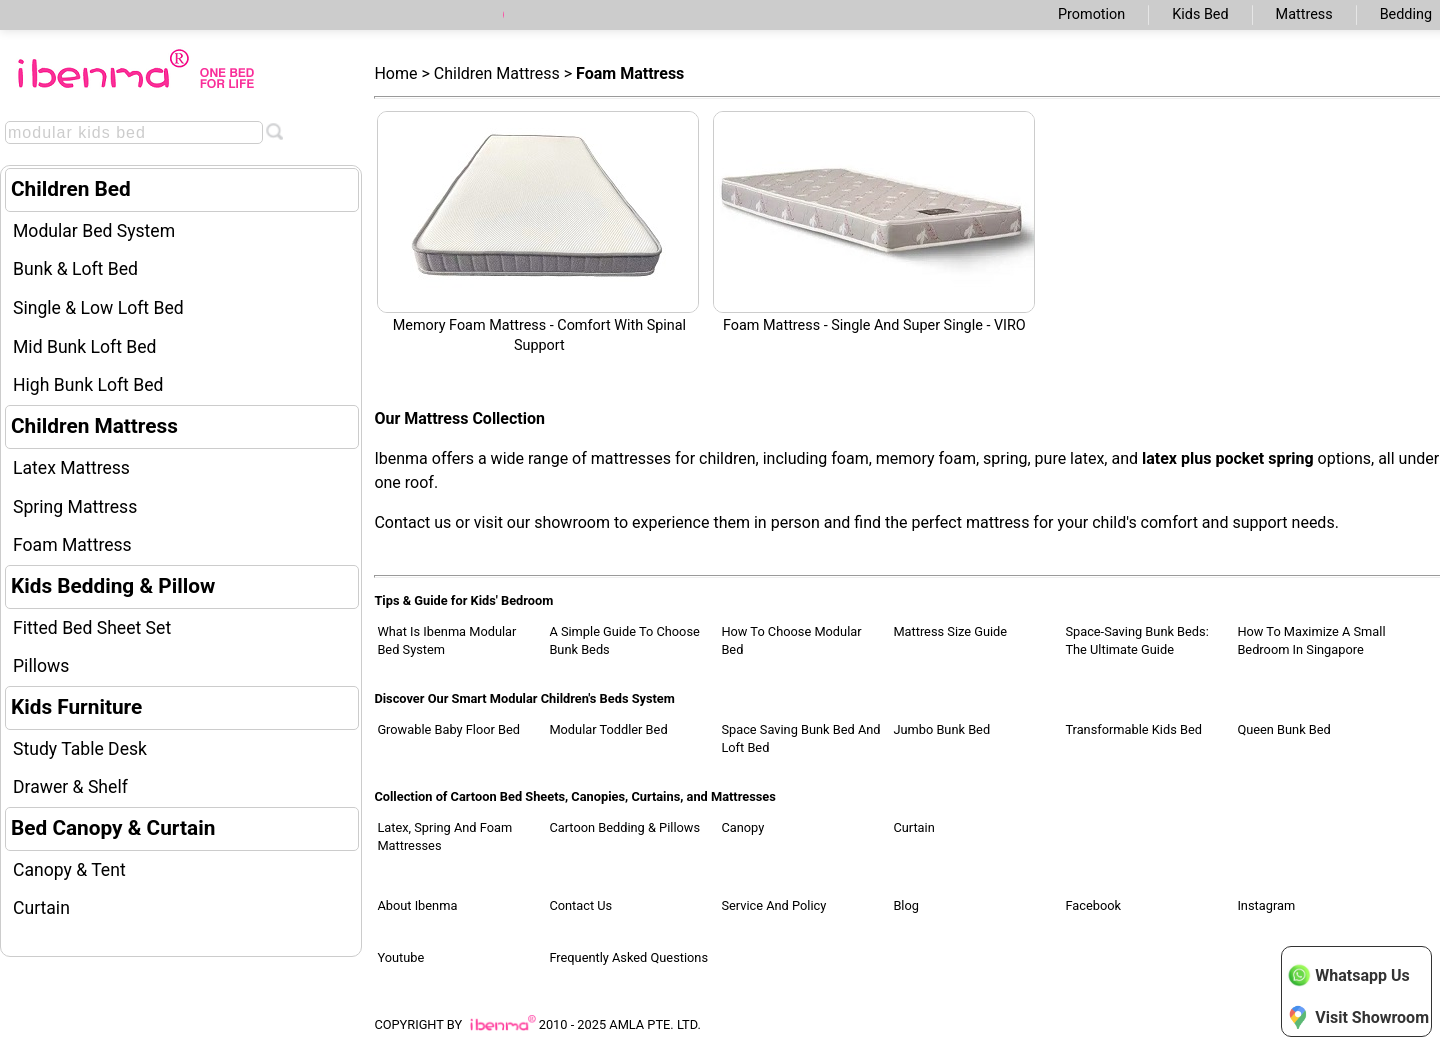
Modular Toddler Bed (608, 729)
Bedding (1406, 14)
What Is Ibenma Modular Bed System (446, 640)
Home (395, 73)
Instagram (1266, 905)
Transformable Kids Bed (1133, 729)
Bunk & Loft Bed (75, 269)
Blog (906, 905)
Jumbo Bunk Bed (941, 729)
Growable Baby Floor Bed (448, 729)
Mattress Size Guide (950, 631)
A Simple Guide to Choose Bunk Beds (624, 640)
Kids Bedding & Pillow (113, 586)
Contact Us (580, 905)
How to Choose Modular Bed (791, 640)
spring (1005, 458)
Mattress (1304, 14)
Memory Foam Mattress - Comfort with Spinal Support (538, 232)
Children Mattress (94, 426)
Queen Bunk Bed (1283, 729)
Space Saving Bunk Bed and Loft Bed (800, 738)
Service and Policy (773, 905)
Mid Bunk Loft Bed (85, 347)
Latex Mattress (71, 468)
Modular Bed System (94, 231)
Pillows (41, 666)
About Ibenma (417, 905)
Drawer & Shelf (70, 787)
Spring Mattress (75, 507)
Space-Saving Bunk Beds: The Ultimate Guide (1136, 640)
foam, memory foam (903, 458)
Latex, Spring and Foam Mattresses (444, 836)
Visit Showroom (1358, 1017)
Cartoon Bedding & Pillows (624, 827)
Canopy (742, 827)
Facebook (1093, 905)
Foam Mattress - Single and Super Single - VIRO (874, 222)
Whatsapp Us (1348, 975)
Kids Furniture (76, 707)
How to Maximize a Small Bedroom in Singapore (1311, 640)
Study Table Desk (80, 749)
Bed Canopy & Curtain (113, 828)
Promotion (1091, 14)
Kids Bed (1200, 14)
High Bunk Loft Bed (88, 385)
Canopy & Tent (69, 870)
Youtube (400, 957)
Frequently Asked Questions (628, 957)
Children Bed (71, 189)
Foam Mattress (72, 545)
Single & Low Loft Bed (98, 308)
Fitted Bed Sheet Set (92, 628)
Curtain (41, 908)
